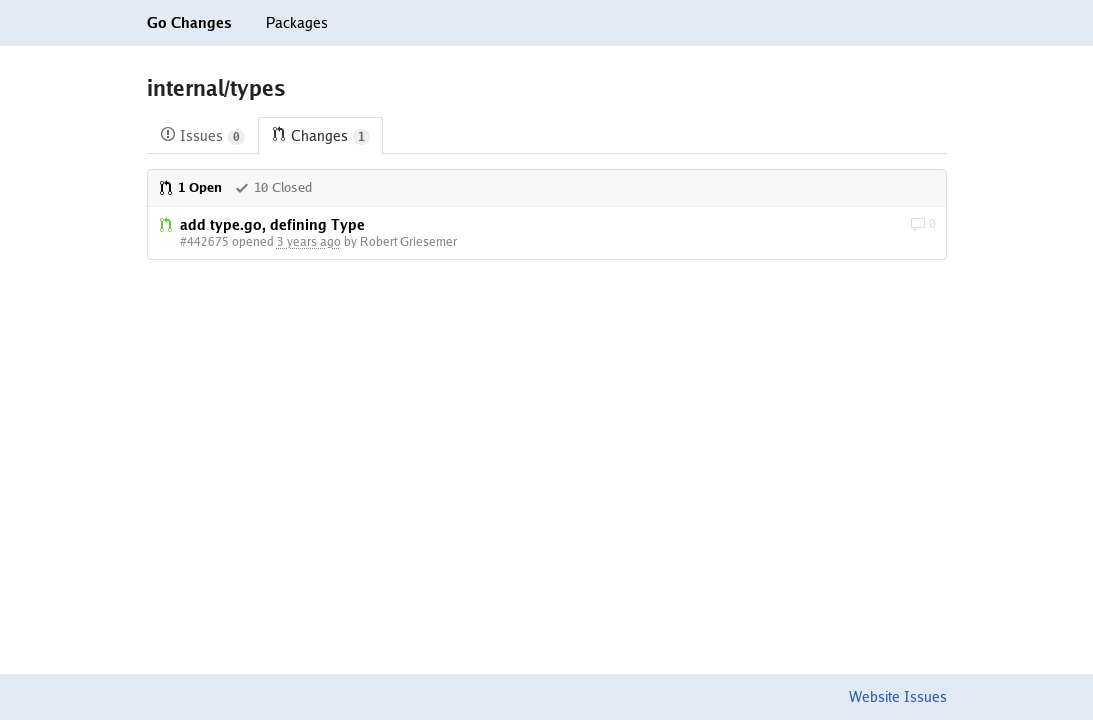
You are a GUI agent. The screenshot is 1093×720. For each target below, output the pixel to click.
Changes (320, 136)
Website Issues (898, 697)
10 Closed (273, 187)
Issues (202, 136)
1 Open (190, 187)
